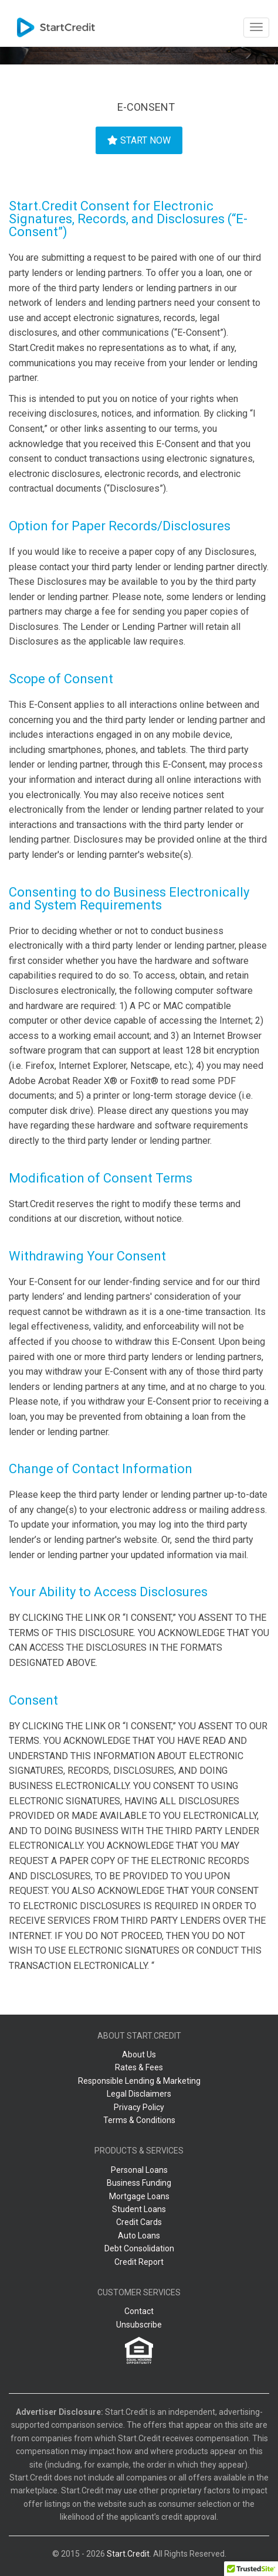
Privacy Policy (139, 2107)
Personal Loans (139, 2170)
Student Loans (139, 2209)
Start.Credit (128, 2553)
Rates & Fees (139, 2067)
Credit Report (139, 2262)
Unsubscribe (139, 2324)
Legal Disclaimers (139, 2093)
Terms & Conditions (139, 2120)
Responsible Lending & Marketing (139, 2081)
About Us (139, 2054)
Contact (139, 2311)
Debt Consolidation (139, 2248)
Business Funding (139, 2182)
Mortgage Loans (139, 2196)
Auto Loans (139, 2235)
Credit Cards (139, 2222)
